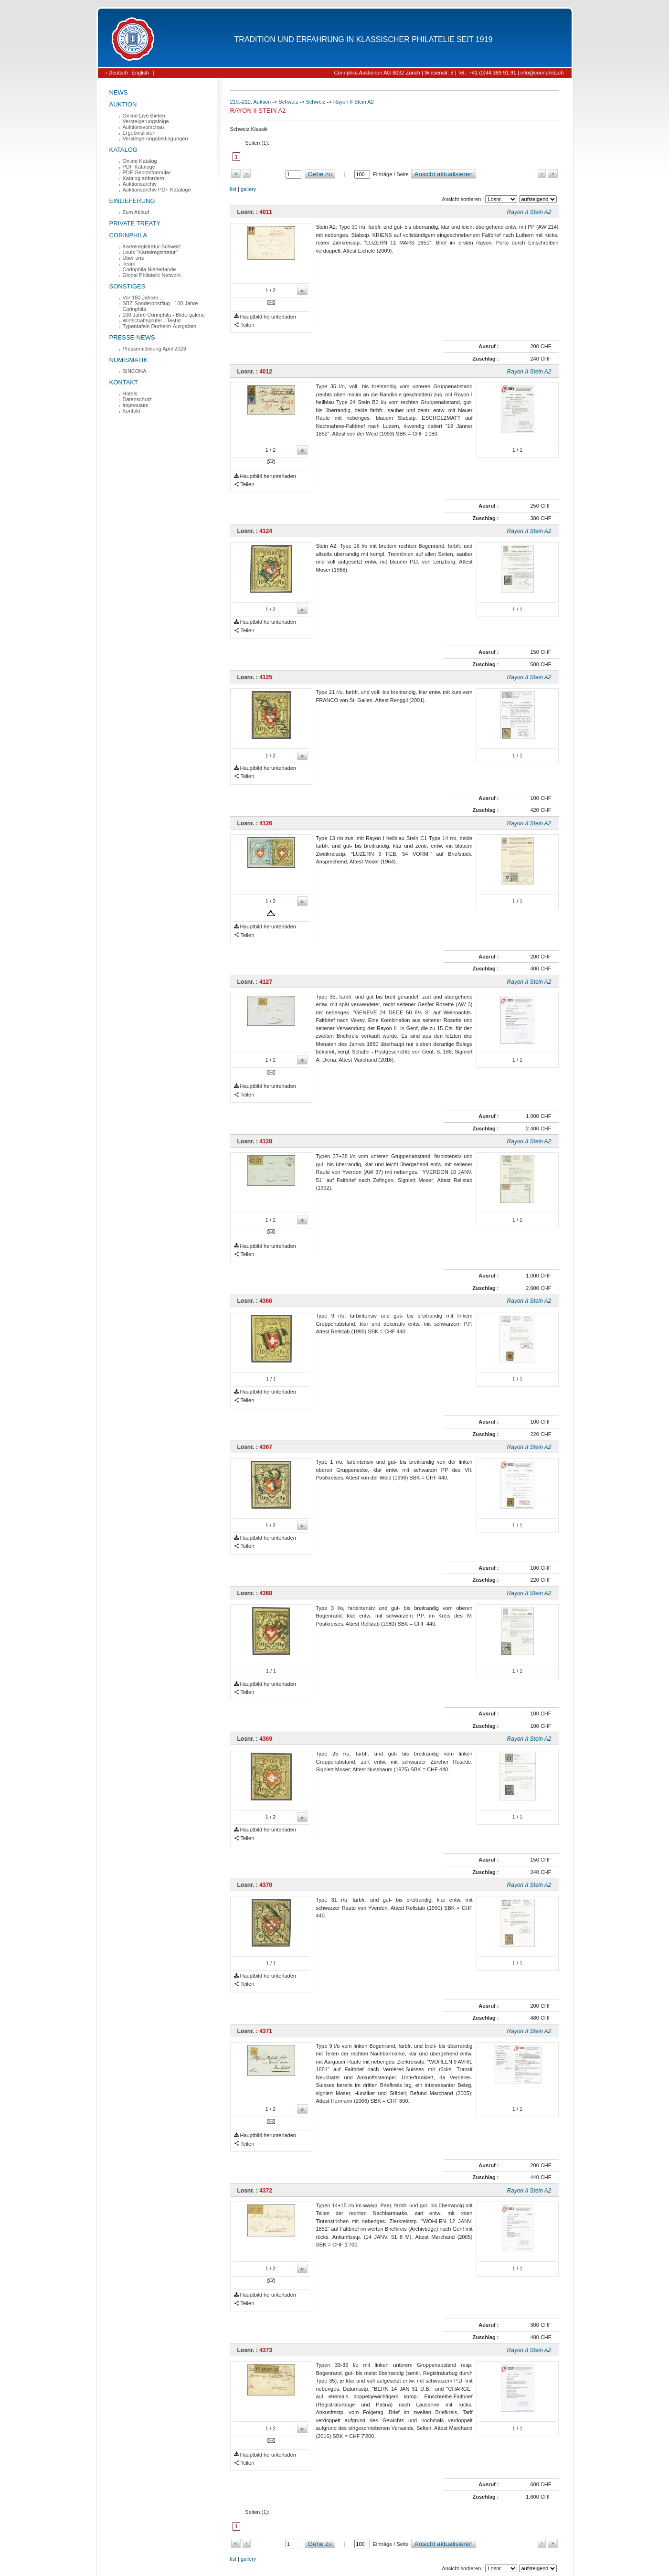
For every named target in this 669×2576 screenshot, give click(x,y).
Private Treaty (134, 223)
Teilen (244, 325)
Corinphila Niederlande (149, 269)
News (118, 92)
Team (129, 263)
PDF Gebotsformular (147, 172)
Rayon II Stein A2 (353, 102)
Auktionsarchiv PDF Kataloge (157, 189)
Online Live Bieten (144, 115)
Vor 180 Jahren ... (143, 297)
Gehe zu (320, 174)
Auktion (123, 104)
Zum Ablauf (136, 212)
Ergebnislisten (139, 133)
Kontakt (123, 382)
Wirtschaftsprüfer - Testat (152, 320)
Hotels (130, 393)
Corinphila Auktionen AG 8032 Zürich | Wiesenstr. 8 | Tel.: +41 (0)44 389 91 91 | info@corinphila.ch (449, 72)
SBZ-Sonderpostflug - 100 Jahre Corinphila (160, 306)
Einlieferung (132, 200)
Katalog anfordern (143, 178)
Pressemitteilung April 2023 (154, 348)
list (233, 189)
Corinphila (128, 235)
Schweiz (288, 102)
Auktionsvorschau (143, 127)
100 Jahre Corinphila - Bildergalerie (164, 315)
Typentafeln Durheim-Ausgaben (160, 326)
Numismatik (128, 359)
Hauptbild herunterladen (265, 317)
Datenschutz (137, 399)
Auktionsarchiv (140, 184)
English (140, 72)
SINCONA (135, 371)
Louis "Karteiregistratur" (150, 252)
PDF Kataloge (139, 167)
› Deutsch (117, 72)
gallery (248, 189)
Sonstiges (127, 286)
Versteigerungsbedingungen (155, 138)
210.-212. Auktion (250, 102)
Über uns (133, 258)
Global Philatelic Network (152, 275)
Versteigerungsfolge (146, 121)
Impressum (136, 405)
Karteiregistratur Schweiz (152, 246)
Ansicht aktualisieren (443, 174)
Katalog (123, 149)
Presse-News (132, 337)
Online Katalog (140, 161)
